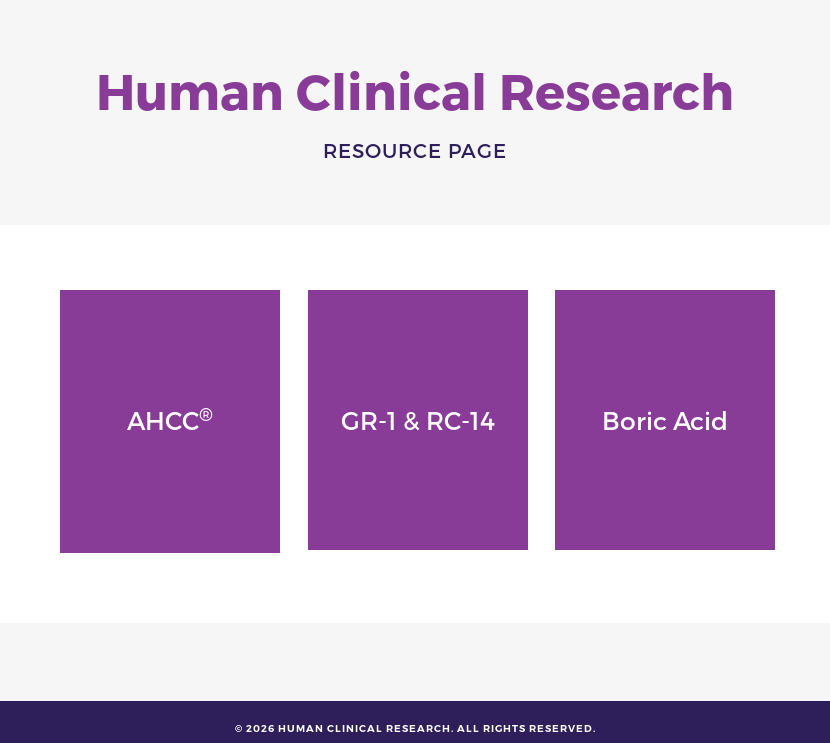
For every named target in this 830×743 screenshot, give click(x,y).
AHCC (170, 418)
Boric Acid (665, 420)
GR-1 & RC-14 (418, 420)
